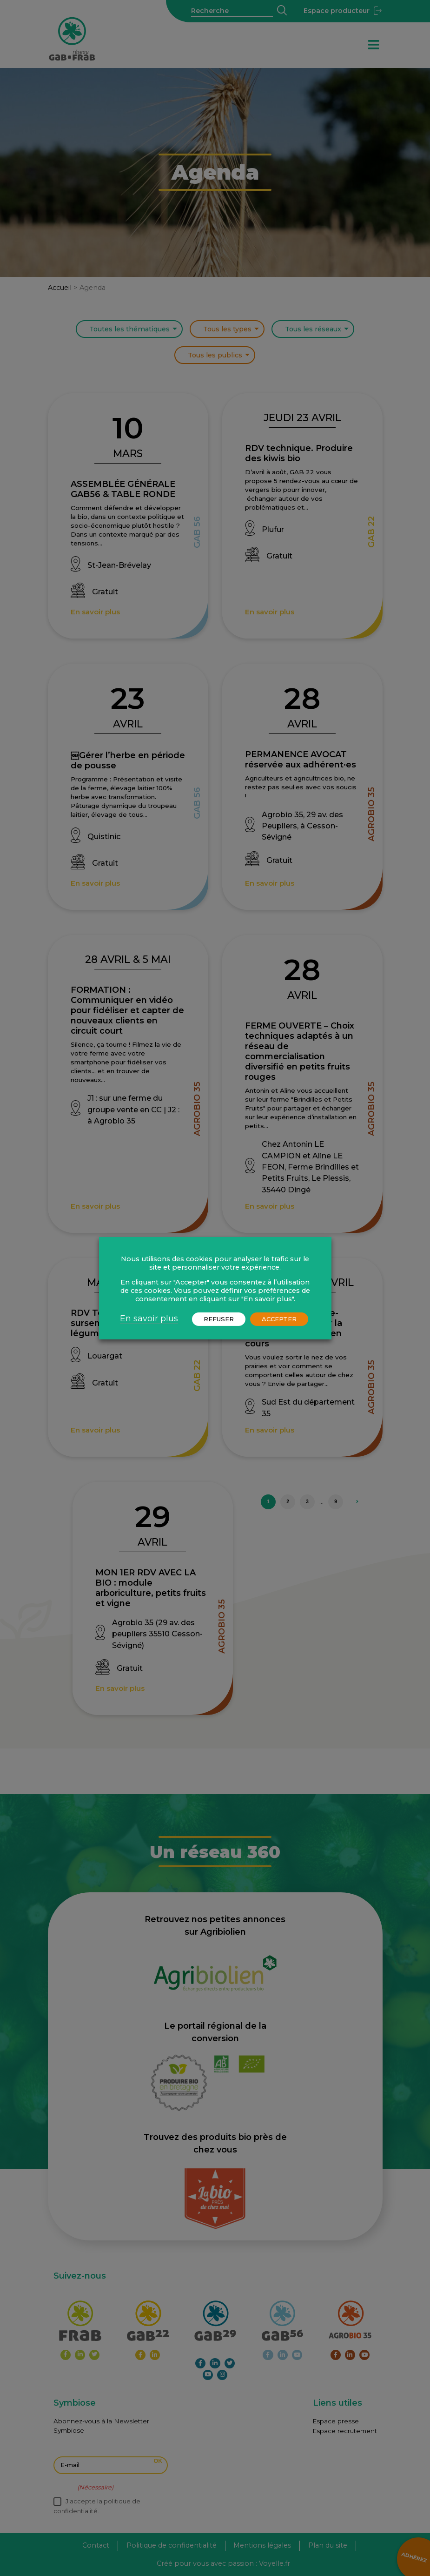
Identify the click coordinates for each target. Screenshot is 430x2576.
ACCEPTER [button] (279, 1319)
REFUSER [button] (219, 1319)
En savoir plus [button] (149, 1318)
